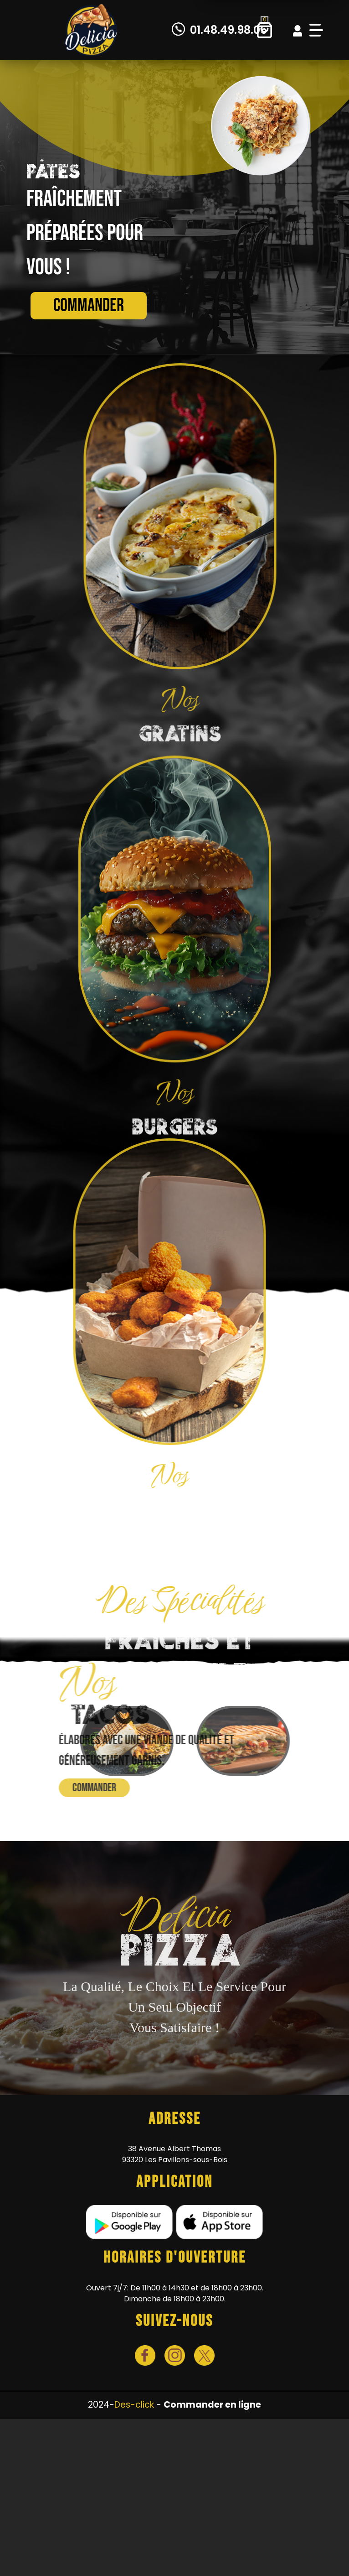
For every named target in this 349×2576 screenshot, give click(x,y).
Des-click (134, 2405)
